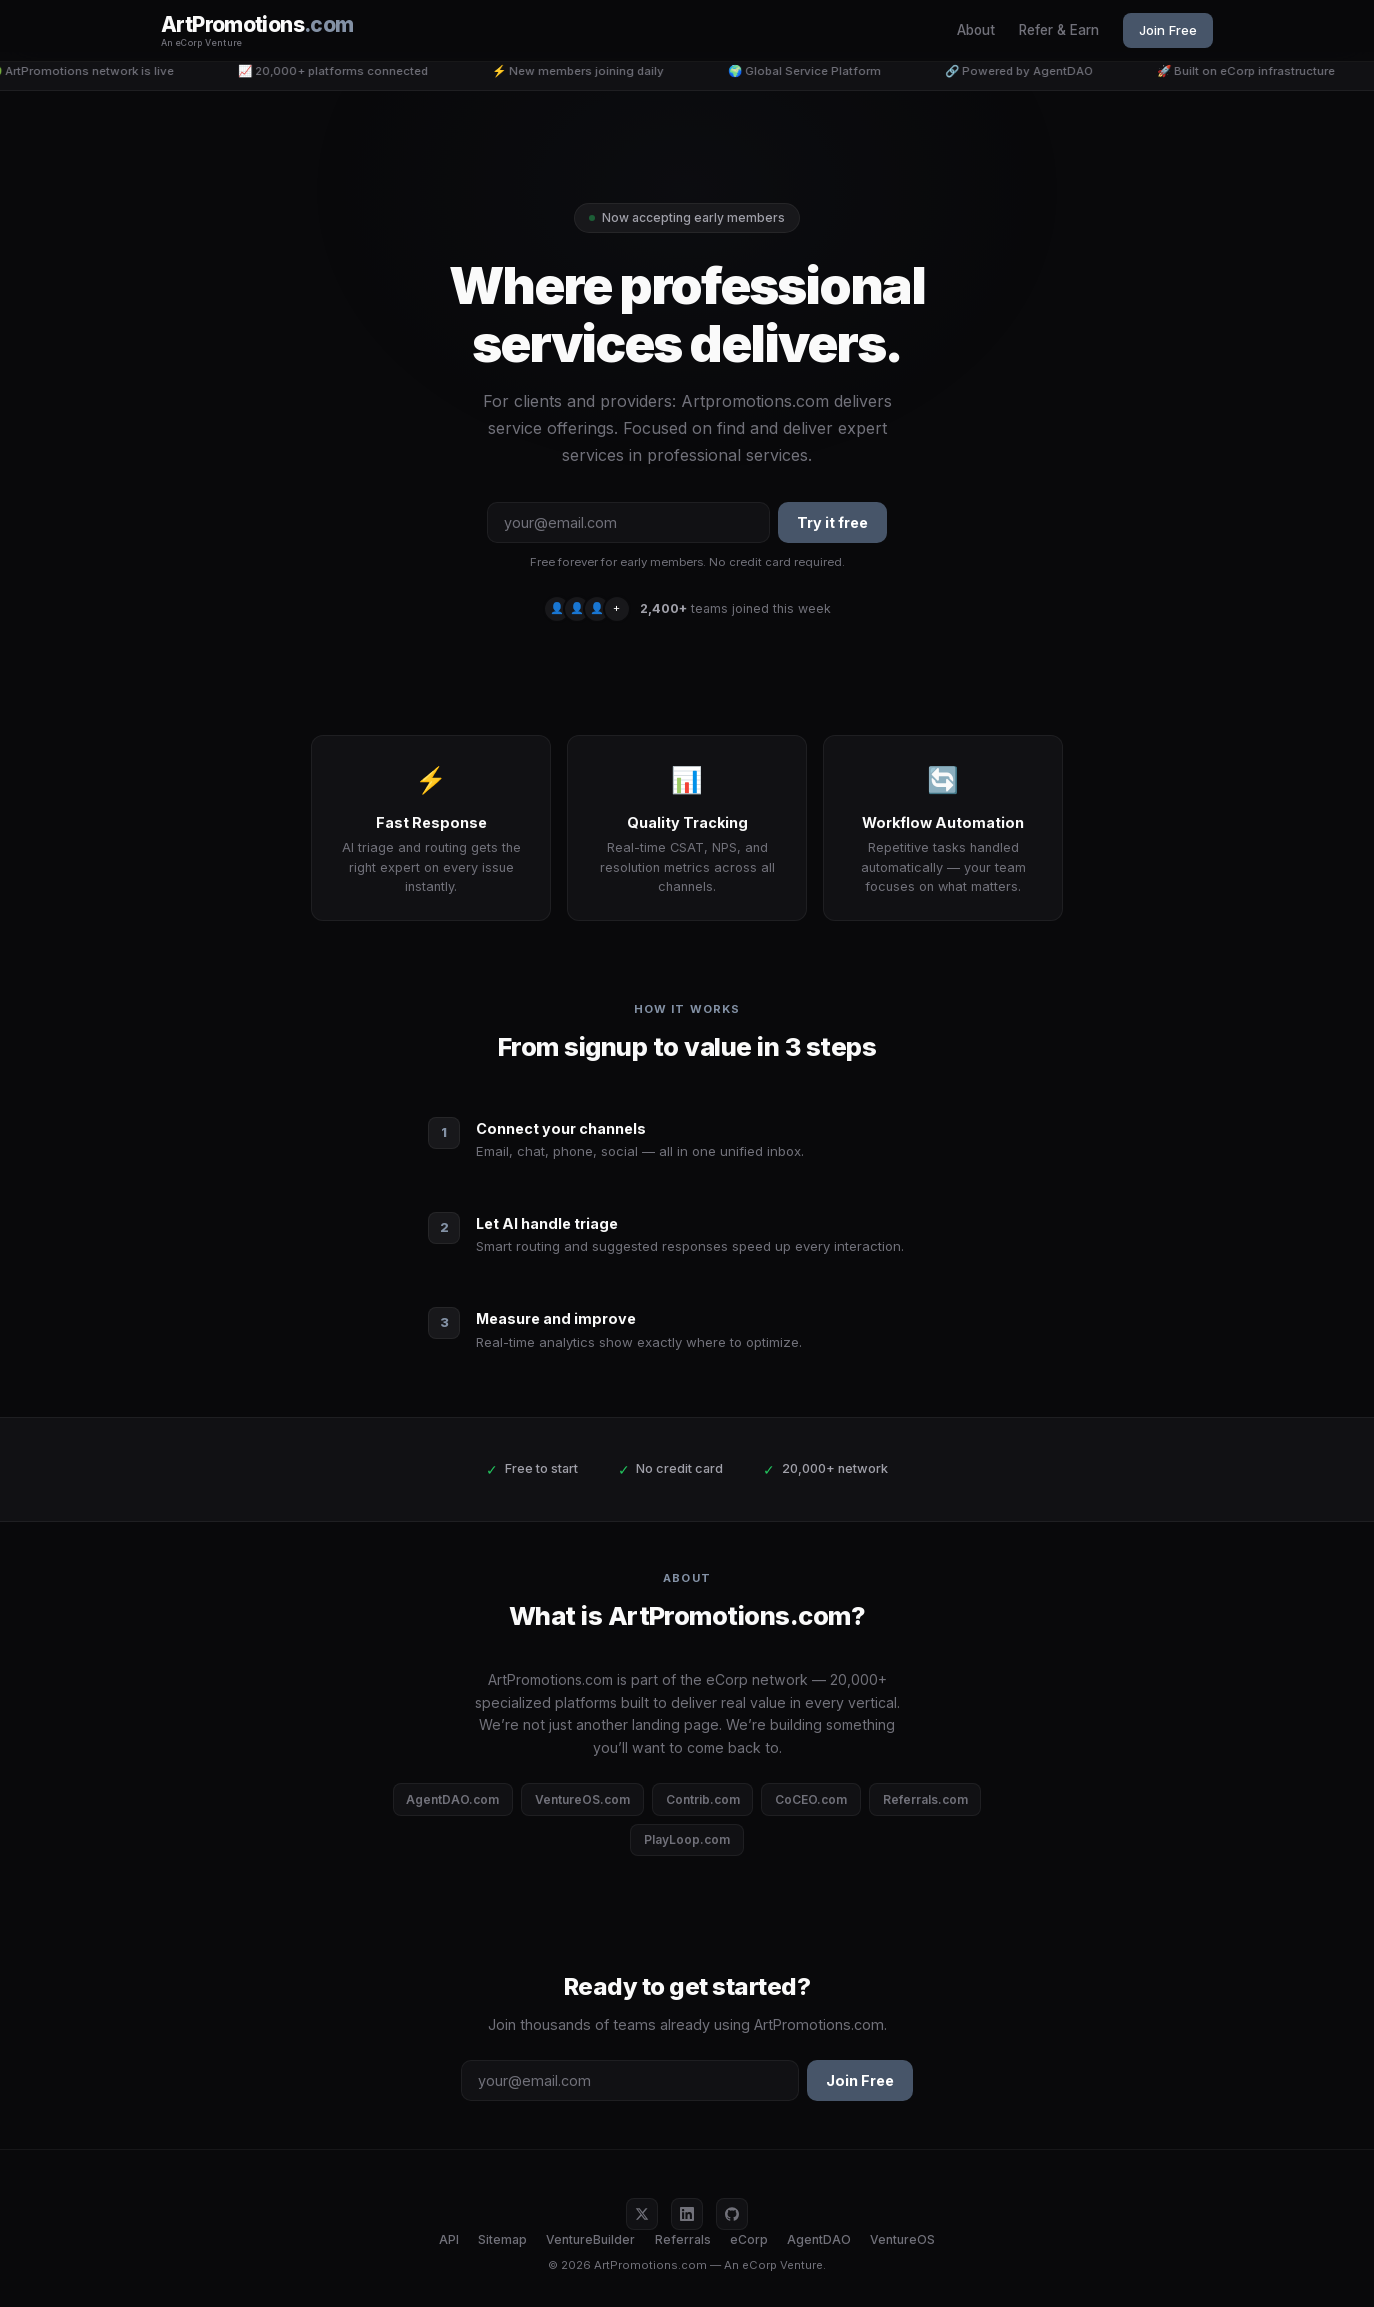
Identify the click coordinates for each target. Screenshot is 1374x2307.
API (449, 2239)
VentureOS (902, 2239)
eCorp (749, 2239)
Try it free (832, 522)
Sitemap (502, 2239)
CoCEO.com (811, 1799)
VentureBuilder (590, 2239)
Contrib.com (703, 1799)
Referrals (683, 2239)
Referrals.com (925, 1799)
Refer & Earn (1059, 30)
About (976, 30)
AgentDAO (819, 2239)
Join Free (1168, 30)
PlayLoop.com (687, 1839)
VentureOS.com (582, 1799)
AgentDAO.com (452, 1799)
